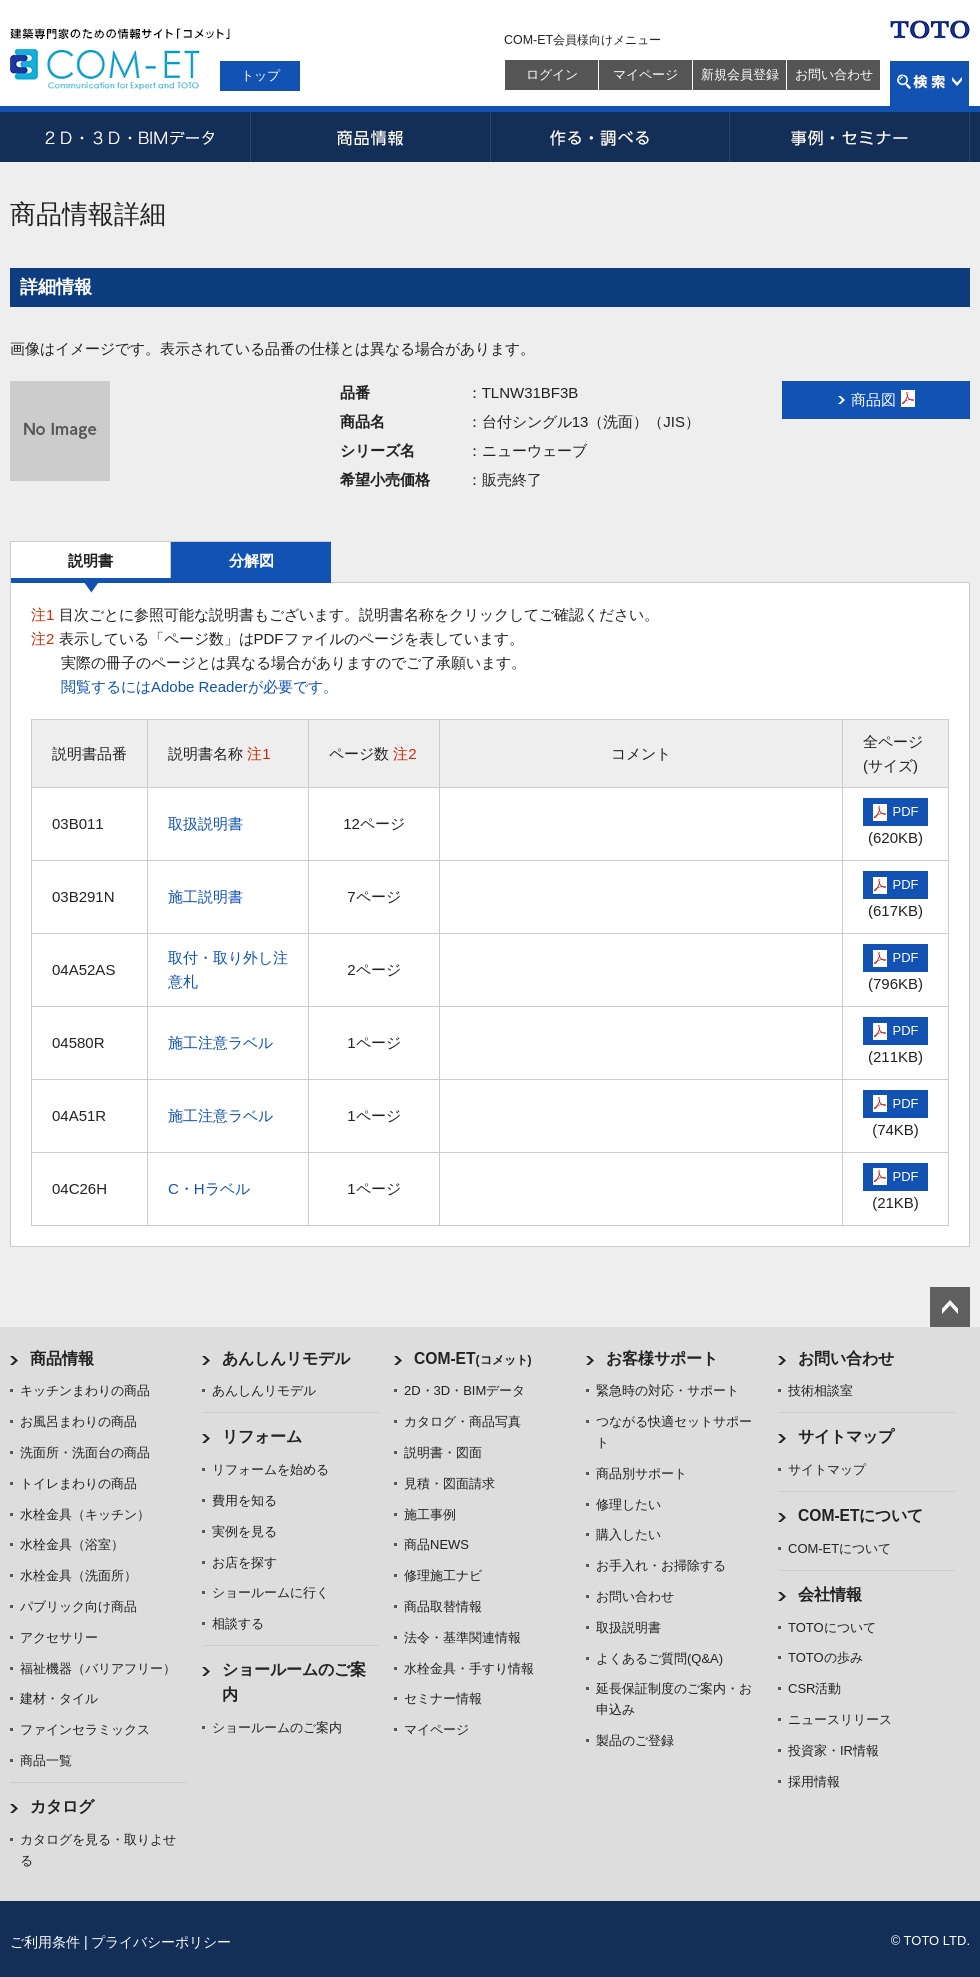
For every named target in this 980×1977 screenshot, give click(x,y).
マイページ (645, 74)
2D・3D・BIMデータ (130, 137)
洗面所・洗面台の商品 (85, 1452)
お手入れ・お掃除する (661, 1565)
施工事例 (430, 1514)
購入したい (628, 1534)
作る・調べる (610, 137)
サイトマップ (846, 1436)
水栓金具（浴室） (72, 1544)
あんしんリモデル (286, 1358)
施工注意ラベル (220, 1042)
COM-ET (473, 1358)
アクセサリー (59, 1637)
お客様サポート (662, 1358)
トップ (260, 75)
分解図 (251, 560)
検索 (929, 83)
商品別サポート (641, 1473)
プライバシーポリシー (161, 1942)
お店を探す (244, 1562)
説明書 (90, 560)
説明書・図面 (443, 1452)
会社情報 (830, 1594)
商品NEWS (436, 1544)
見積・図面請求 (449, 1483)
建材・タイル (59, 1698)
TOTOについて (832, 1627)
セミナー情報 (443, 1698)
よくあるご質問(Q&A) (659, 1658)
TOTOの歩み (825, 1657)
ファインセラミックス (85, 1729)
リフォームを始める (270, 1469)
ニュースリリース (840, 1719)
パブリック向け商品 (78, 1606)
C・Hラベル (209, 1188)
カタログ (62, 1806)
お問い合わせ (834, 74)
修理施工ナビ (443, 1575)
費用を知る (244, 1500)
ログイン (552, 74)
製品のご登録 (635, 1740)
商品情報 (370, 137)
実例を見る (244, 1531)
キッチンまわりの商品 (85, 1390)
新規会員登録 (740, 74)
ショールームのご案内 (277, 1727)
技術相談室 (820, 1390)
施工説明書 (205, 896)
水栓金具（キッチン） (85, 1514)
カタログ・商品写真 (462, 1421)
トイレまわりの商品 (78, 1483)
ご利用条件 (45, 1942)
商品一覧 (46, 1760)
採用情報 (814, 1781)
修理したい (628, 1504)
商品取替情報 (443, 1606)
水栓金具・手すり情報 (469, 1668)
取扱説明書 (205, 823)
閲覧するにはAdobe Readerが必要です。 (199, 686)
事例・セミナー (850, 137)
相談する (238, 1623)
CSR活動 (814, 1688)
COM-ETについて (861, 1515)
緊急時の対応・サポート (667, 1390)
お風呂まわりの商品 (78, 1421)
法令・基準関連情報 (462, 1637)
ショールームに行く (270, 1592)
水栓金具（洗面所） (78, 1575)
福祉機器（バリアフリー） (98, 1668)
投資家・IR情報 (833, 1750)
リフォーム (262, 1436)
